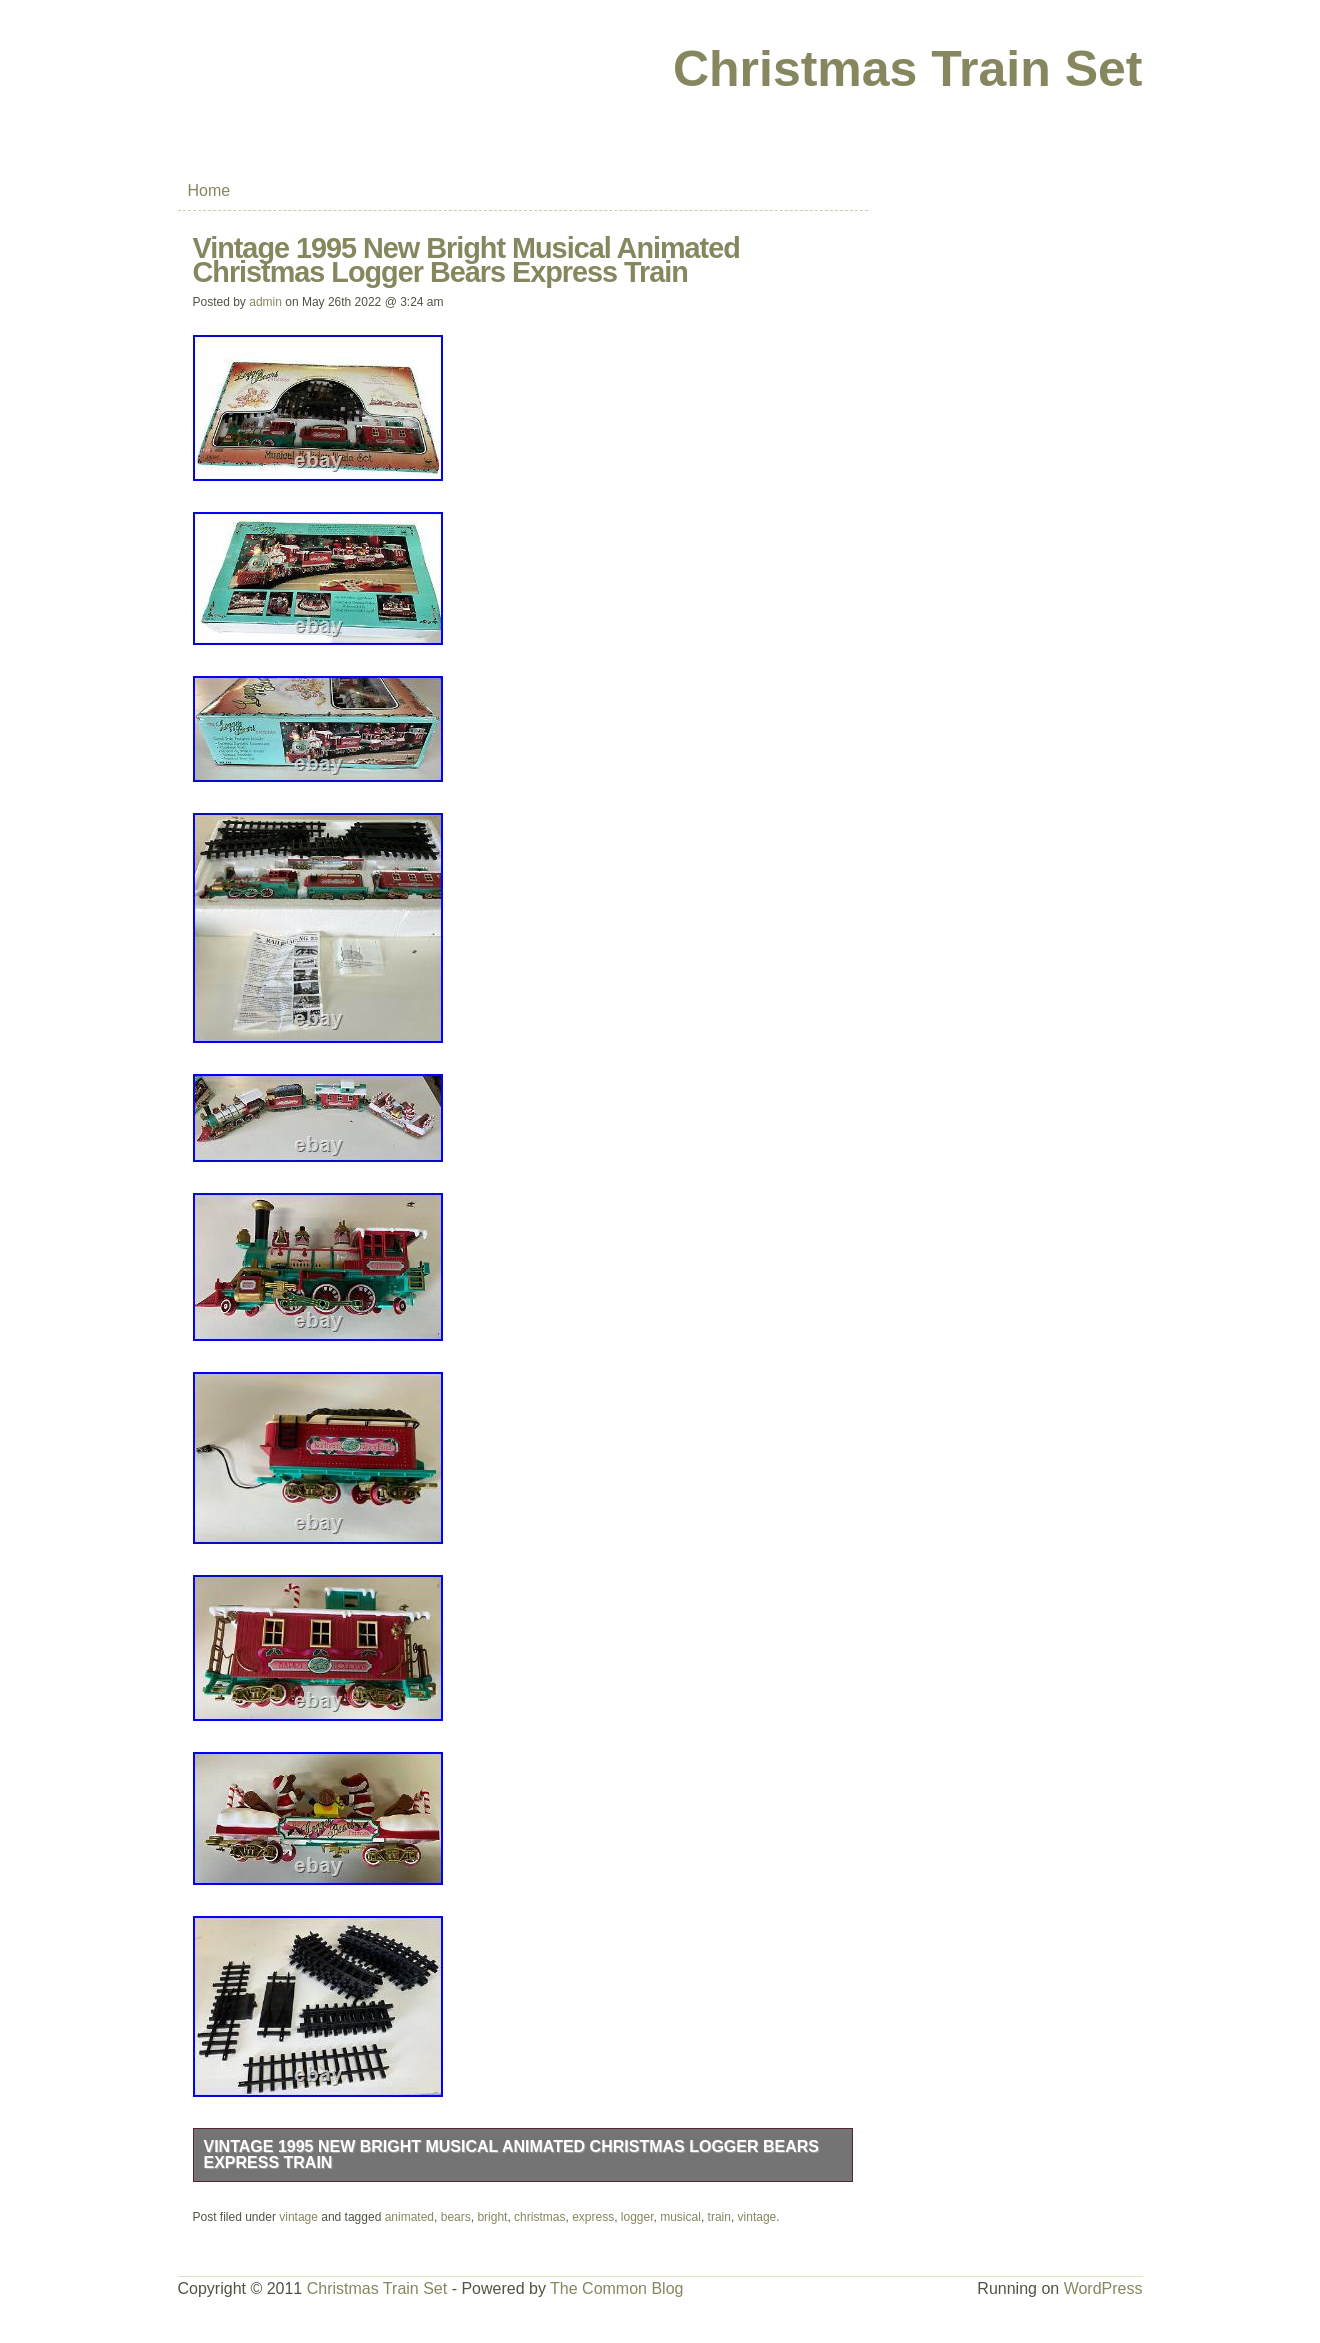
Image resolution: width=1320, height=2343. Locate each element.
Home (209, 190)
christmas (539, 2217)
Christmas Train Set (908, 69)
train (719, 2217)
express (593, 2217)
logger (637, 2217)
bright (492, 2217)
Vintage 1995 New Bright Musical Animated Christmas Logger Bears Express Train (511, 2154)
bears (456, 2217)
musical (680, 2217)
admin (265, 302)
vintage (298, 2217)
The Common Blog (616, 2288)
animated (409, 2217)
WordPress (1103, 2288)
